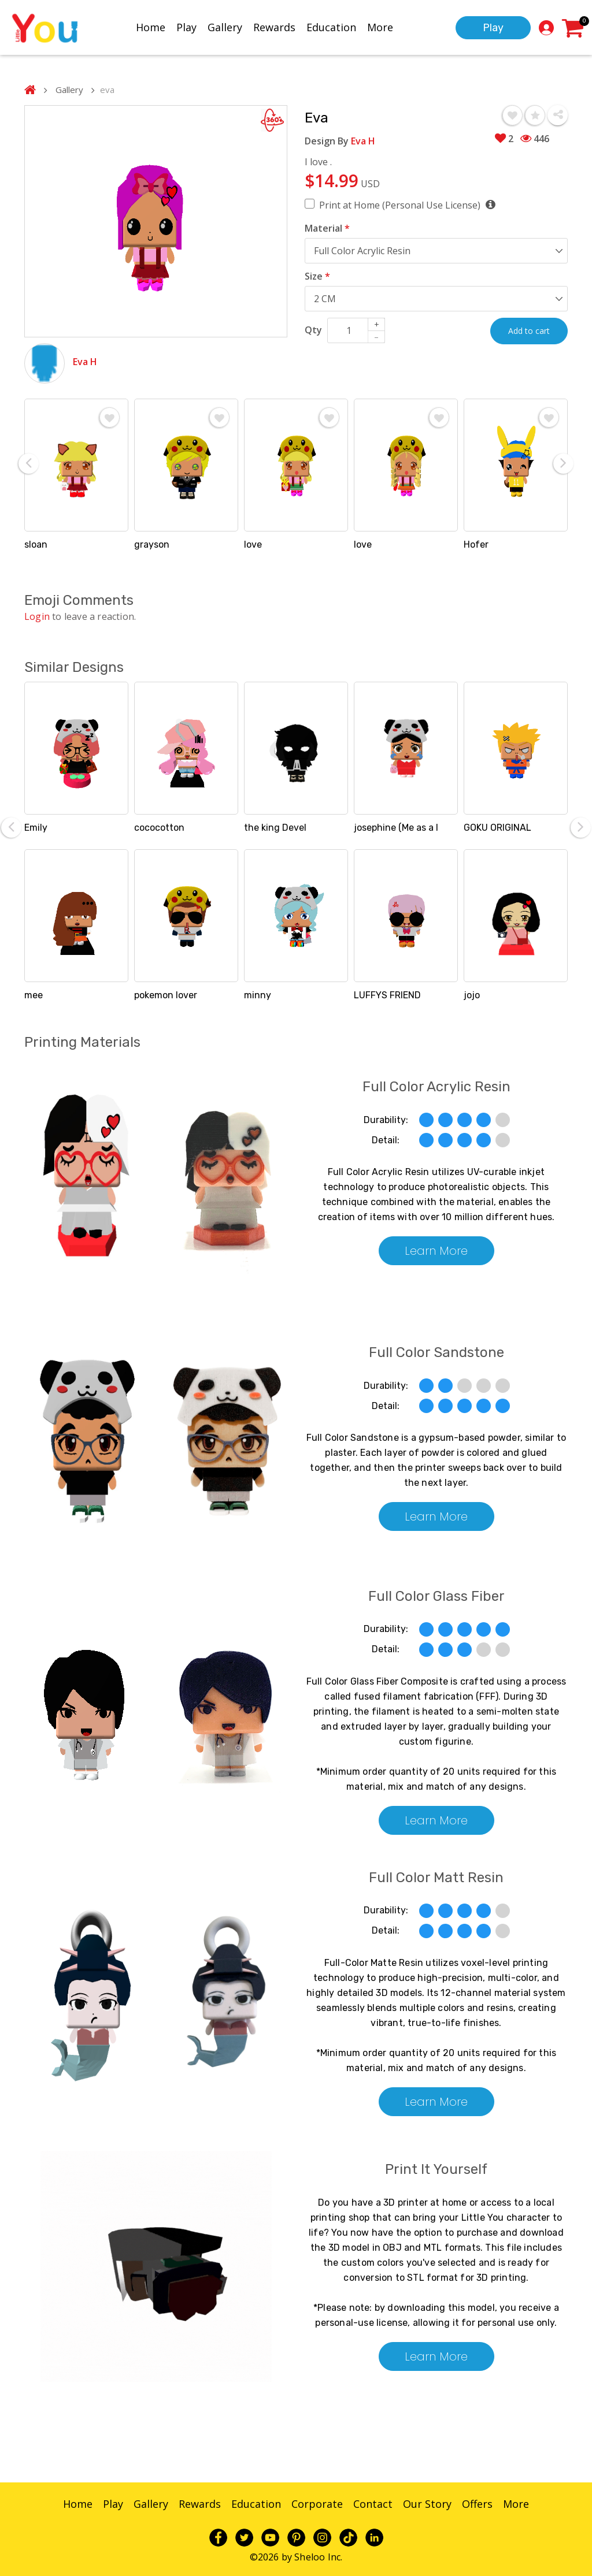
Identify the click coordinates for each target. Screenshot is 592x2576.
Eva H (85, 361)
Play (186, 27)
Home (150, 27)
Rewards (274, 27)
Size (317, 276)
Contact (373, 2504)
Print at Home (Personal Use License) (407, 204)
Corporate (317, 2504)
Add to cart (529, 330)
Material (327, 228)
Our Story (427, 2504)
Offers (477, 2504)
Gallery (225, 27)
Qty (313, 330)
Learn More (436, 1251)
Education (331, 27)
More (380, 27)
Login (37, 616)
